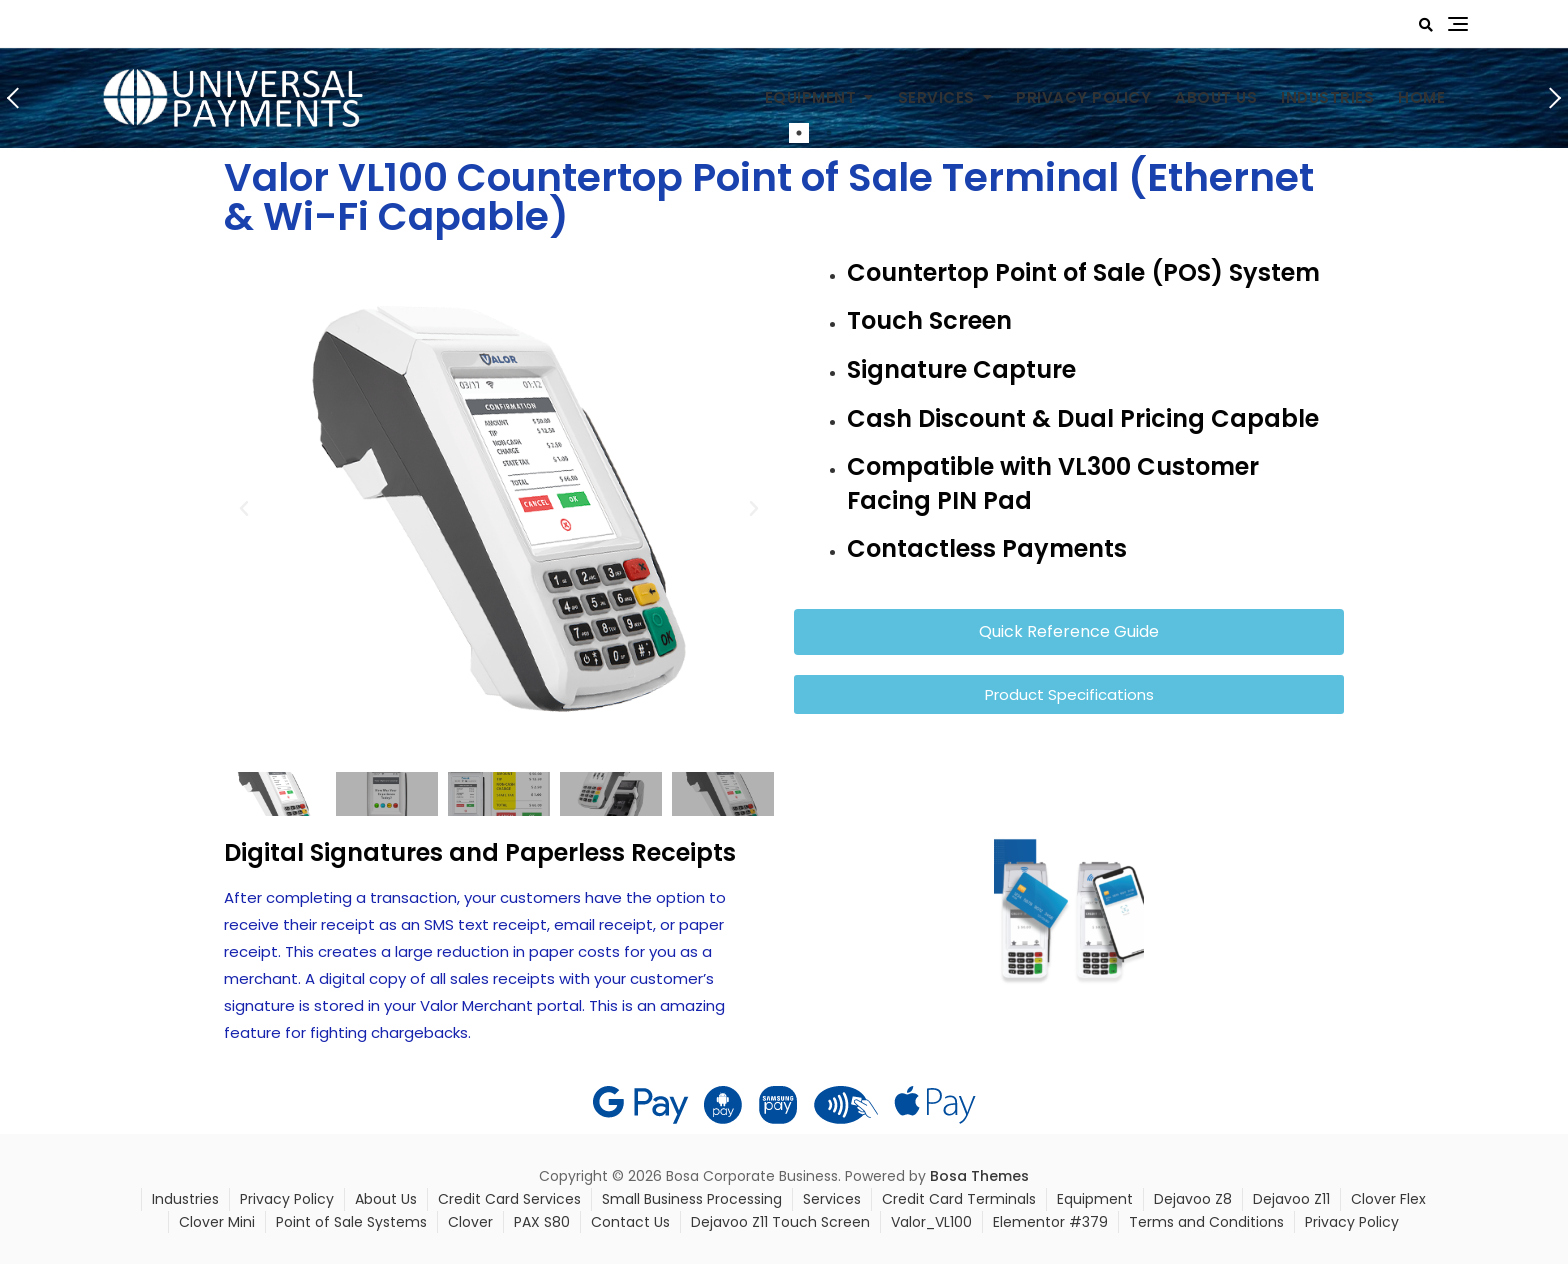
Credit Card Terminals (959, 1199)
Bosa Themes (979, 1176)
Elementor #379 (1050, 1222)
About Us (1216, 97)
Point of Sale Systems (351, 1222)
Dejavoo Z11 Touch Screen (780, 1222)
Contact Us (630, 1222)
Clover (470, 1222)
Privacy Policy (1083, 97)
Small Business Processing (692, 1199)
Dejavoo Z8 (1193, 1199)
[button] (244, 509)
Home (1421, 97)
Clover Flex (1388, 1199)
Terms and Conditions (1206, 1222)
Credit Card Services (509, 1199)
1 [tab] (799, 133)
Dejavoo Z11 (1291, 1199)
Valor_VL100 (931, 1222)
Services (936, 97)
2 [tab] (829, 133)
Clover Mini (217, 1222)
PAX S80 (542, 1222)
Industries (1327, 97)
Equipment (811, 97)
